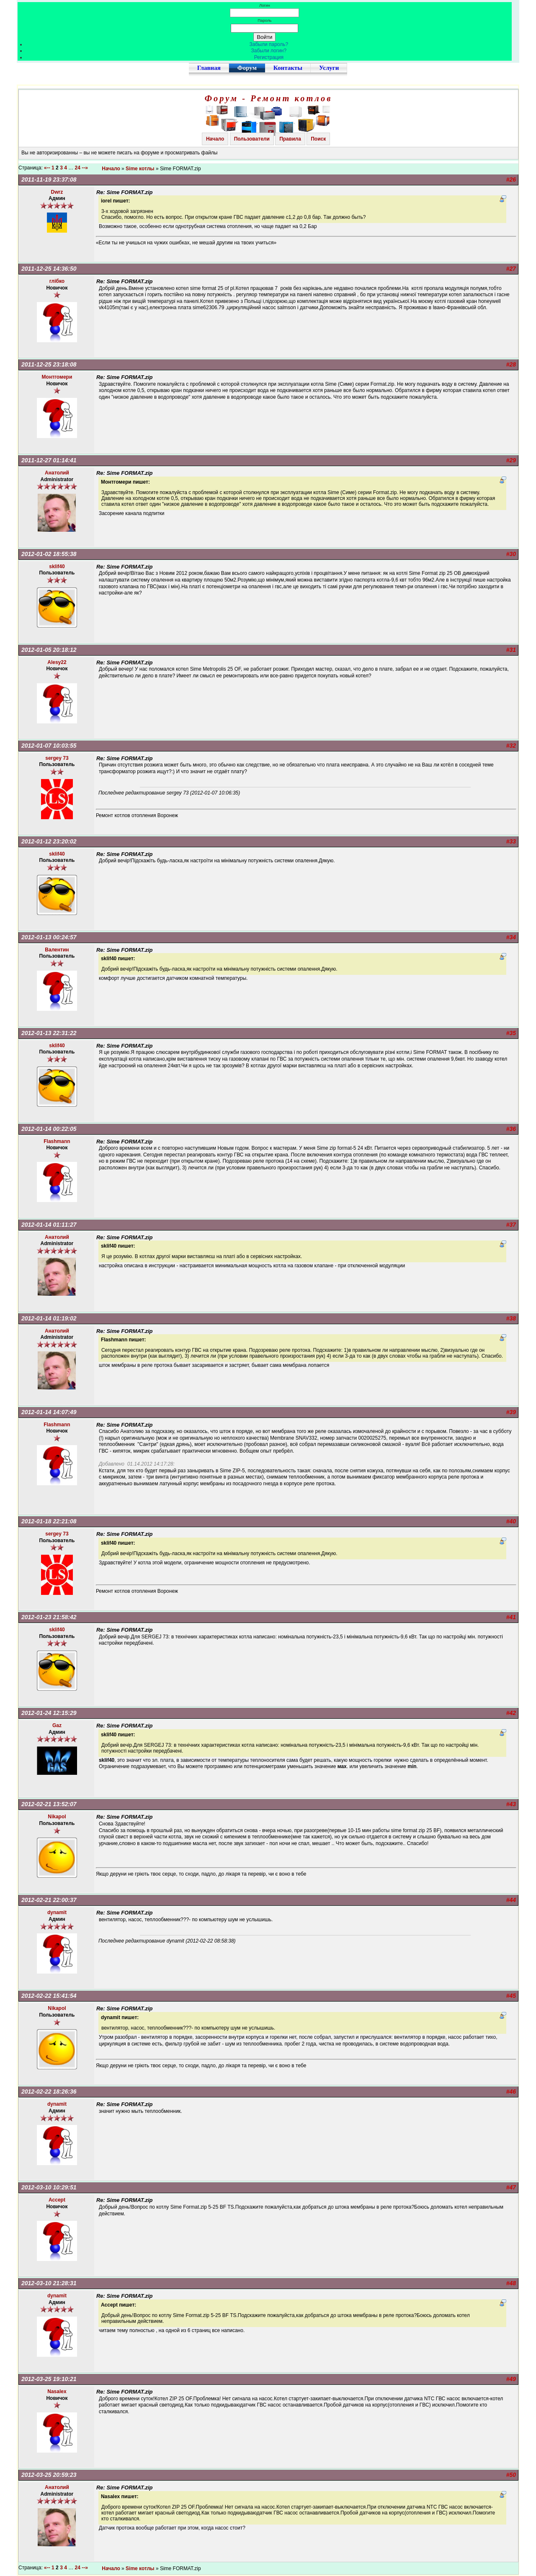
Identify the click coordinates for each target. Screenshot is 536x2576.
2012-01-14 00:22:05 (49, 1128)
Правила (290, 139)
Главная (209, 67)
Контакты (287, 67)
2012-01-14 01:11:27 (49, 1224)
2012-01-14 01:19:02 (49, 1318)
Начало (215, 139)
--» (85, 168)
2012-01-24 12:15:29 (49, 1713)
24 (77, 168)
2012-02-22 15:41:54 (49, 1995)
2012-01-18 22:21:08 (49, 1521)
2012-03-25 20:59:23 (49, 2474)
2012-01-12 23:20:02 (49, 841)
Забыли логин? (269, 51)
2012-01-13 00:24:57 (49, 937)
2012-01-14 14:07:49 (49, 1412)
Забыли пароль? (269, 44)
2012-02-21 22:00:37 (49, 1900)
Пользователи (252, 139)
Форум (247, 67)
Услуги (329, 67)
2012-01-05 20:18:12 (49, 649)
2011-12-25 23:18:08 (49, 364)
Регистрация (268, 57)
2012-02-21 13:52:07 (49, 1804)
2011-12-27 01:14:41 (49, 460)
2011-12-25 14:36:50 (49, 268)
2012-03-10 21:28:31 (49, 2283)
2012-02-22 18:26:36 (49, 2091)
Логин (264, 5)
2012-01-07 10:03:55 (49, 745)
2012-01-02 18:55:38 (49, 554)
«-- (47, 168)
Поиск (318, 139)
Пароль (264, 20)
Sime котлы (140, 169)
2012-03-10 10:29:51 (49, 2187)
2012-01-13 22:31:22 (49, 1033)
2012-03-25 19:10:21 (49, 2379)
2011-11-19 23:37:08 (49, 179)
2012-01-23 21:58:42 (49, 1617)
